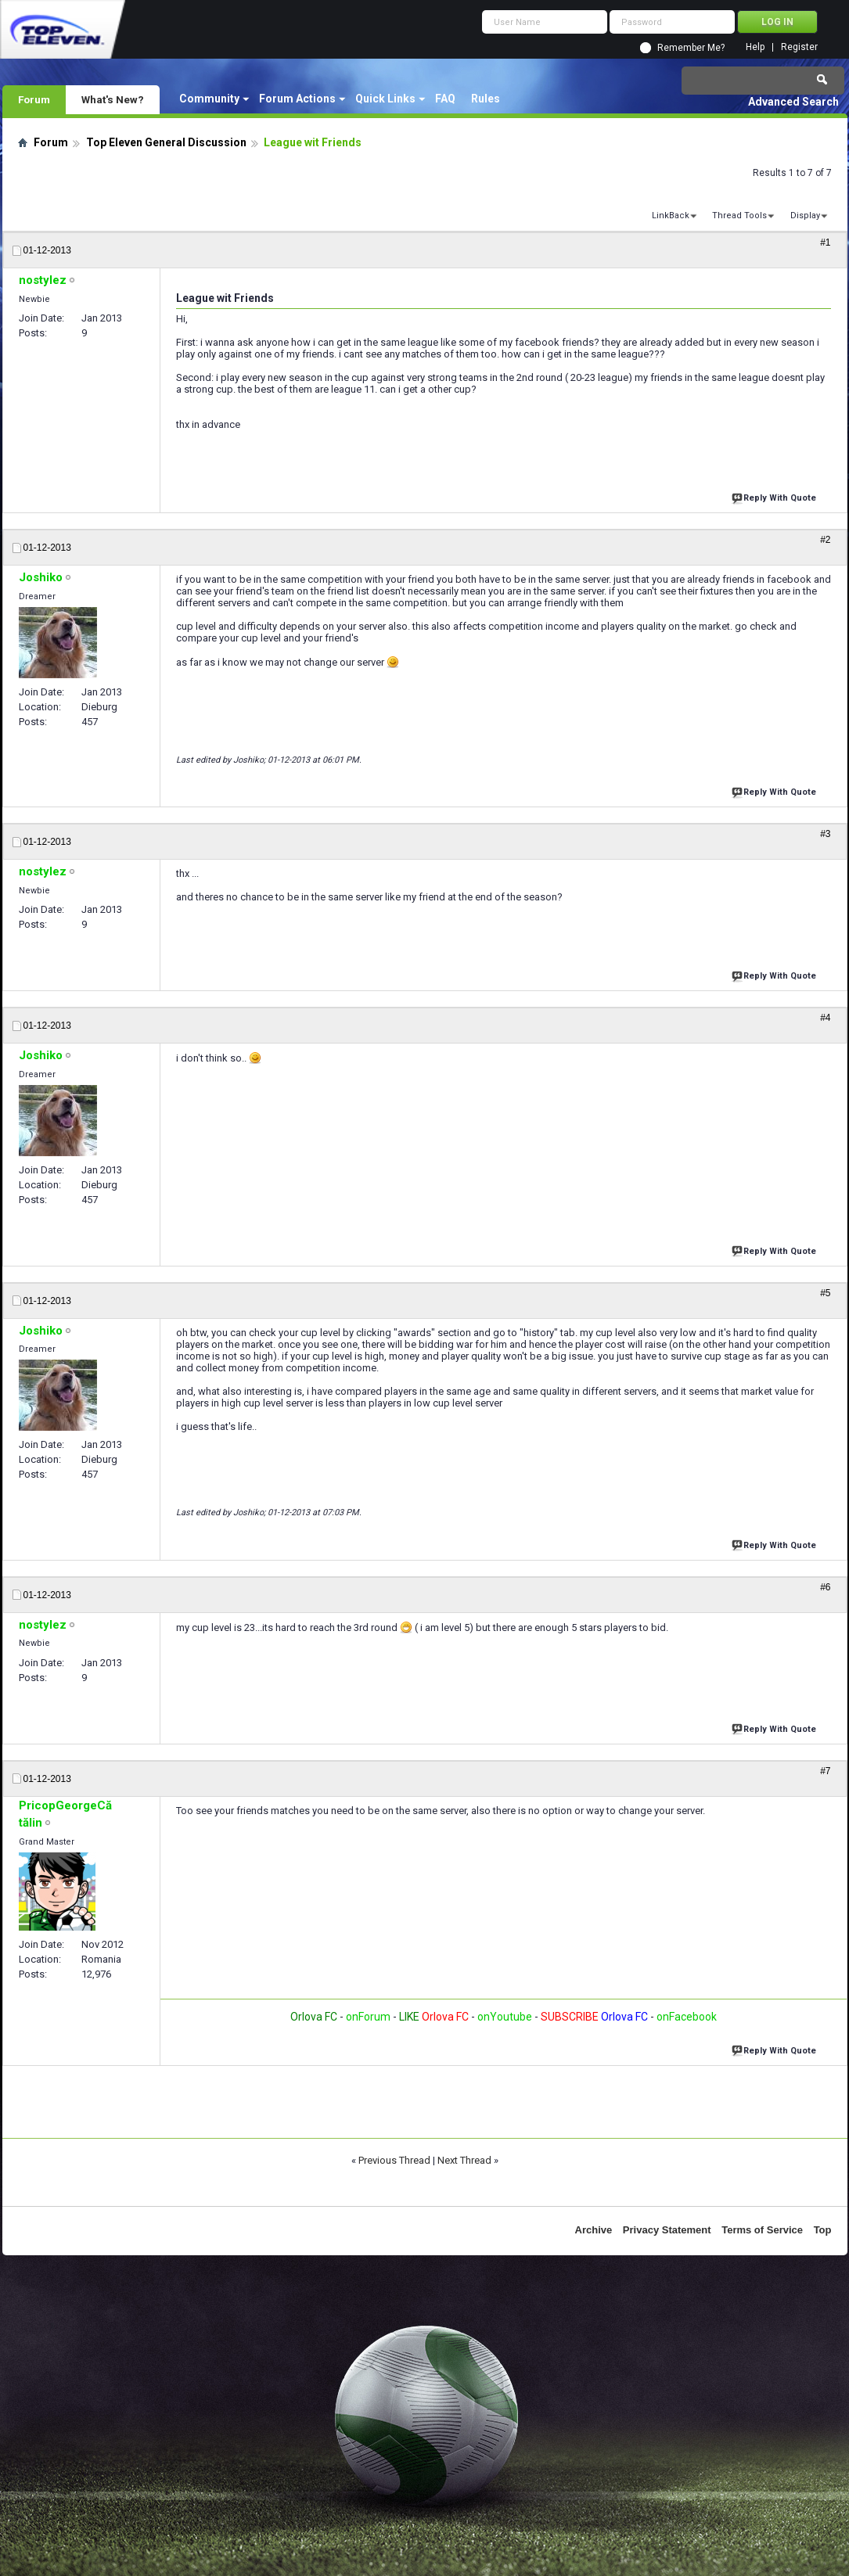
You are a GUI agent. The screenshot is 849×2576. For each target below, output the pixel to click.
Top (823, 2230)
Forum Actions (297, 98)
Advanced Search (793, 101)
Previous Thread (394, 2160)
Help (755, 47)
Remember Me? (691, 47)
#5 (825, 1293)
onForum (368, 2016)
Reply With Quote (775, 496)
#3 (825, 833)
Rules (485, 98)
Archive (594, 2230)
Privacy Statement (667, 2230)
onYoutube (503, 2016)
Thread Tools (739, 215)
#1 (825, 242)
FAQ (445, 98)
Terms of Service (762, 2230)
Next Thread (464, 2160)
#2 (825, 539)
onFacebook (687, 2016)
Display (805, 215)
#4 (825, 1017)
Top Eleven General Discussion (166, 142)
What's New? (112, 99)
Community (209, 98)
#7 (825, 1771)
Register (799, 47)
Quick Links (385, 98)
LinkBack (670, 215)
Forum (34, 99)
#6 (825, 1587)
